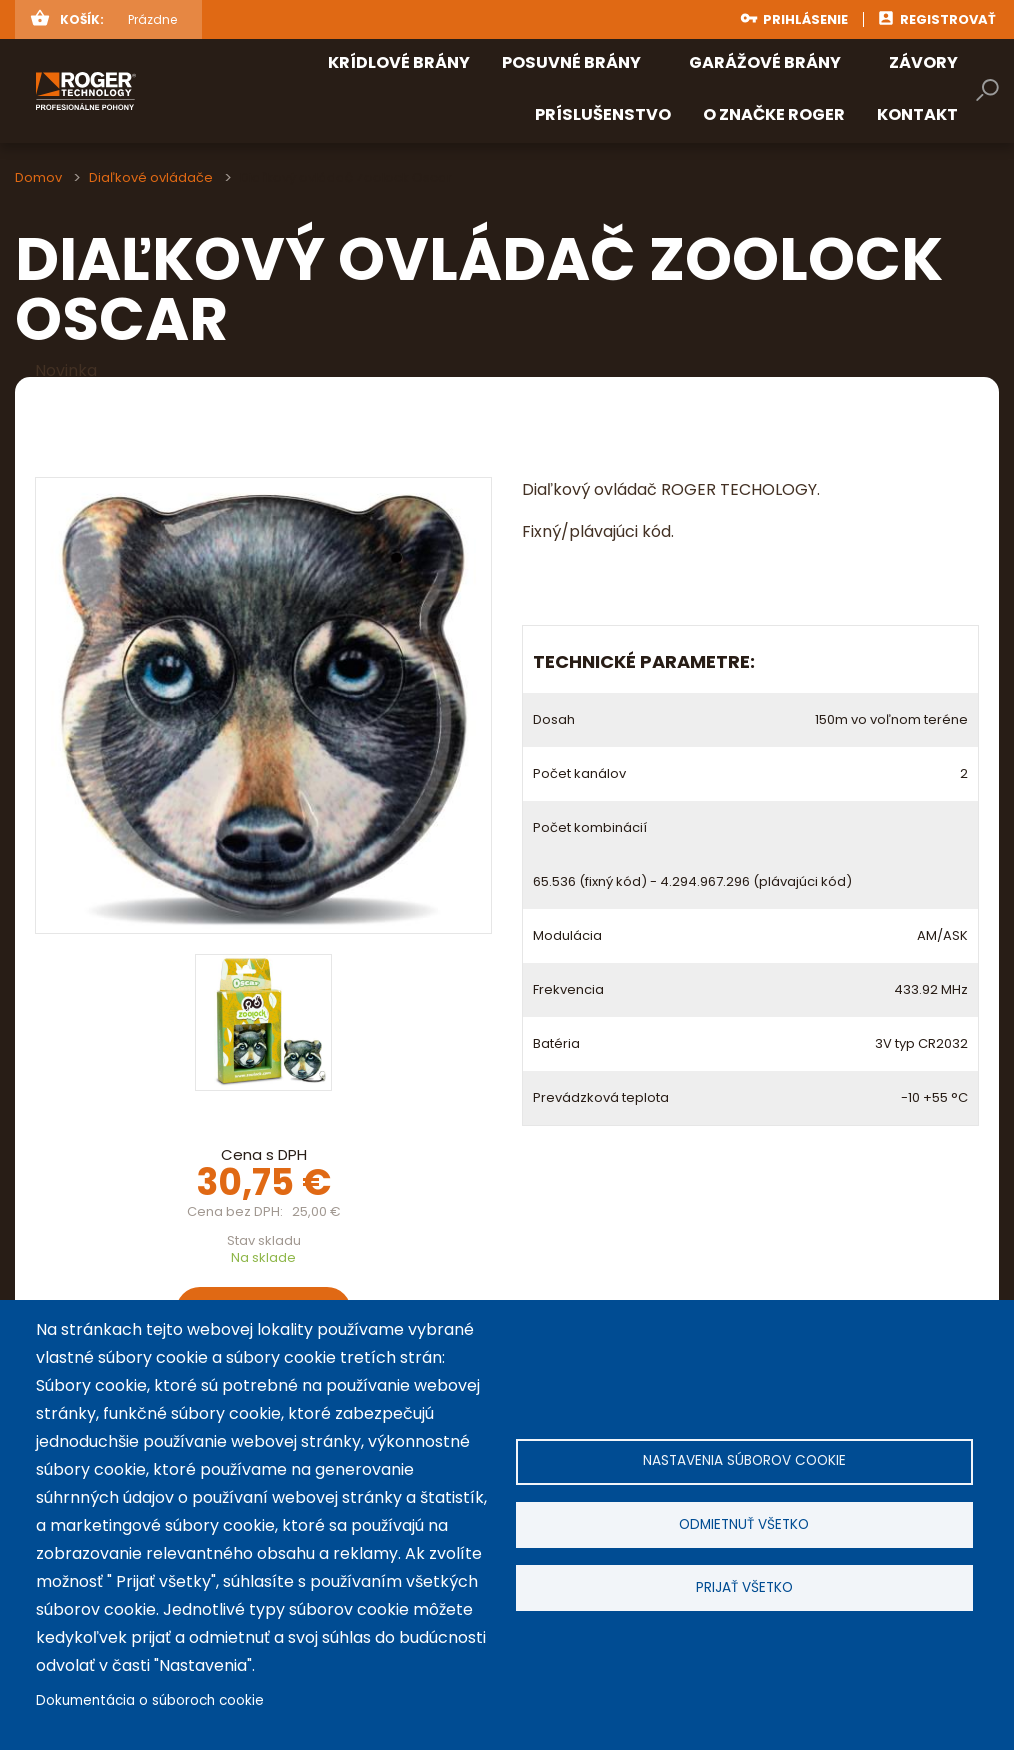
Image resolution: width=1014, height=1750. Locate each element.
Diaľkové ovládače (151, 177)
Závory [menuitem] (923, 62)
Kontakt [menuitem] (917, 114)
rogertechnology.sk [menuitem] (141, 91)
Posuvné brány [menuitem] (571, 62)
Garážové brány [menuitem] (765, 62)
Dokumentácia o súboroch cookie (150, 1700)
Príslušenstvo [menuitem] (603, 114)
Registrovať (948, 19)
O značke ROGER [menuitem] (774, 114)
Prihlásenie (805, 19)
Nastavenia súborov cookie (744, 1459)
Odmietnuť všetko (744, 1524)
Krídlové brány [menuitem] (399, 62)
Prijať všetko (744, 1589)
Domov (38, 177)
